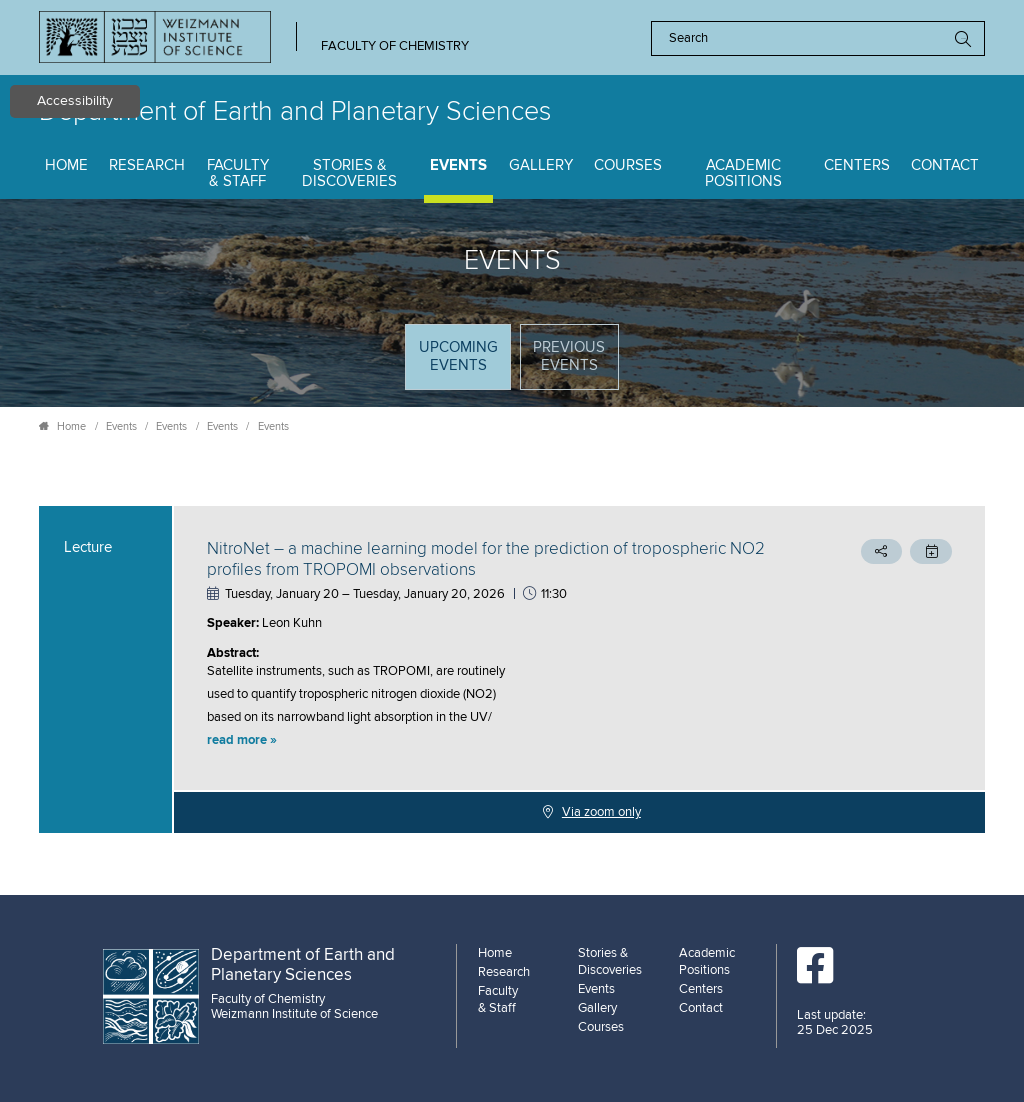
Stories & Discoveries (349, 174)
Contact (945, 165)
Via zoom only (601, 812)
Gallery (541, 165)
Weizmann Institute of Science (294, 1014)
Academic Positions (743, 174)
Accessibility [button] (75, 101)
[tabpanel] (512, 669)
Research (147, 165)
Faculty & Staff (238, 174)
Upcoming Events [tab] (464, 363)
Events (458, 165)
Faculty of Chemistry (395, 46)
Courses (628, 165)
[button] (491, 741)
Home (66, 165)
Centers (857, 165)
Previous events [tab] (569, 356)
